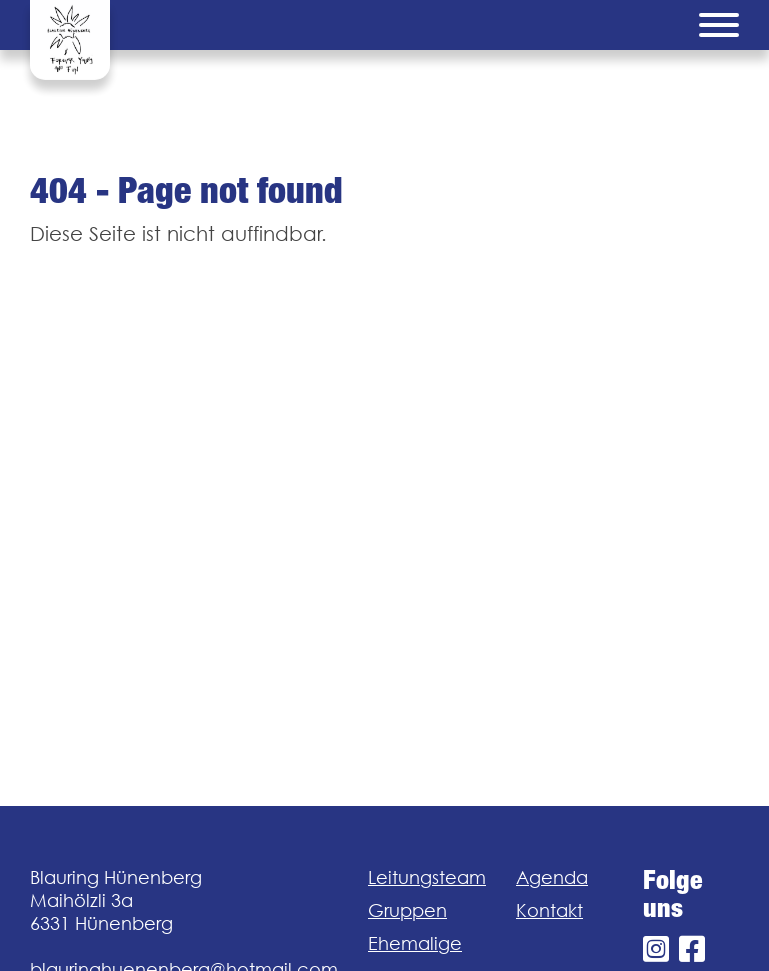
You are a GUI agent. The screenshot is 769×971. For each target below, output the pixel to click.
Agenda (552, 877)
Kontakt (549, 910)
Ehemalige (415, 943)
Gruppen (407, 910)
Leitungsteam (427, 877)
